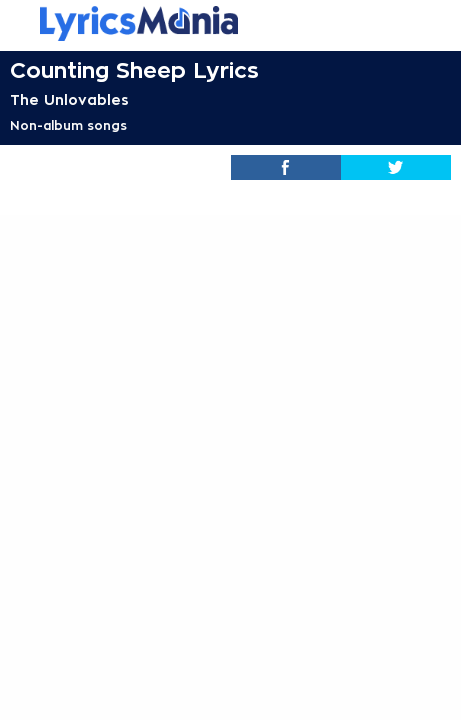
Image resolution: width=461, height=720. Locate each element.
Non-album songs (68, 126)
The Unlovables (69, 100)
